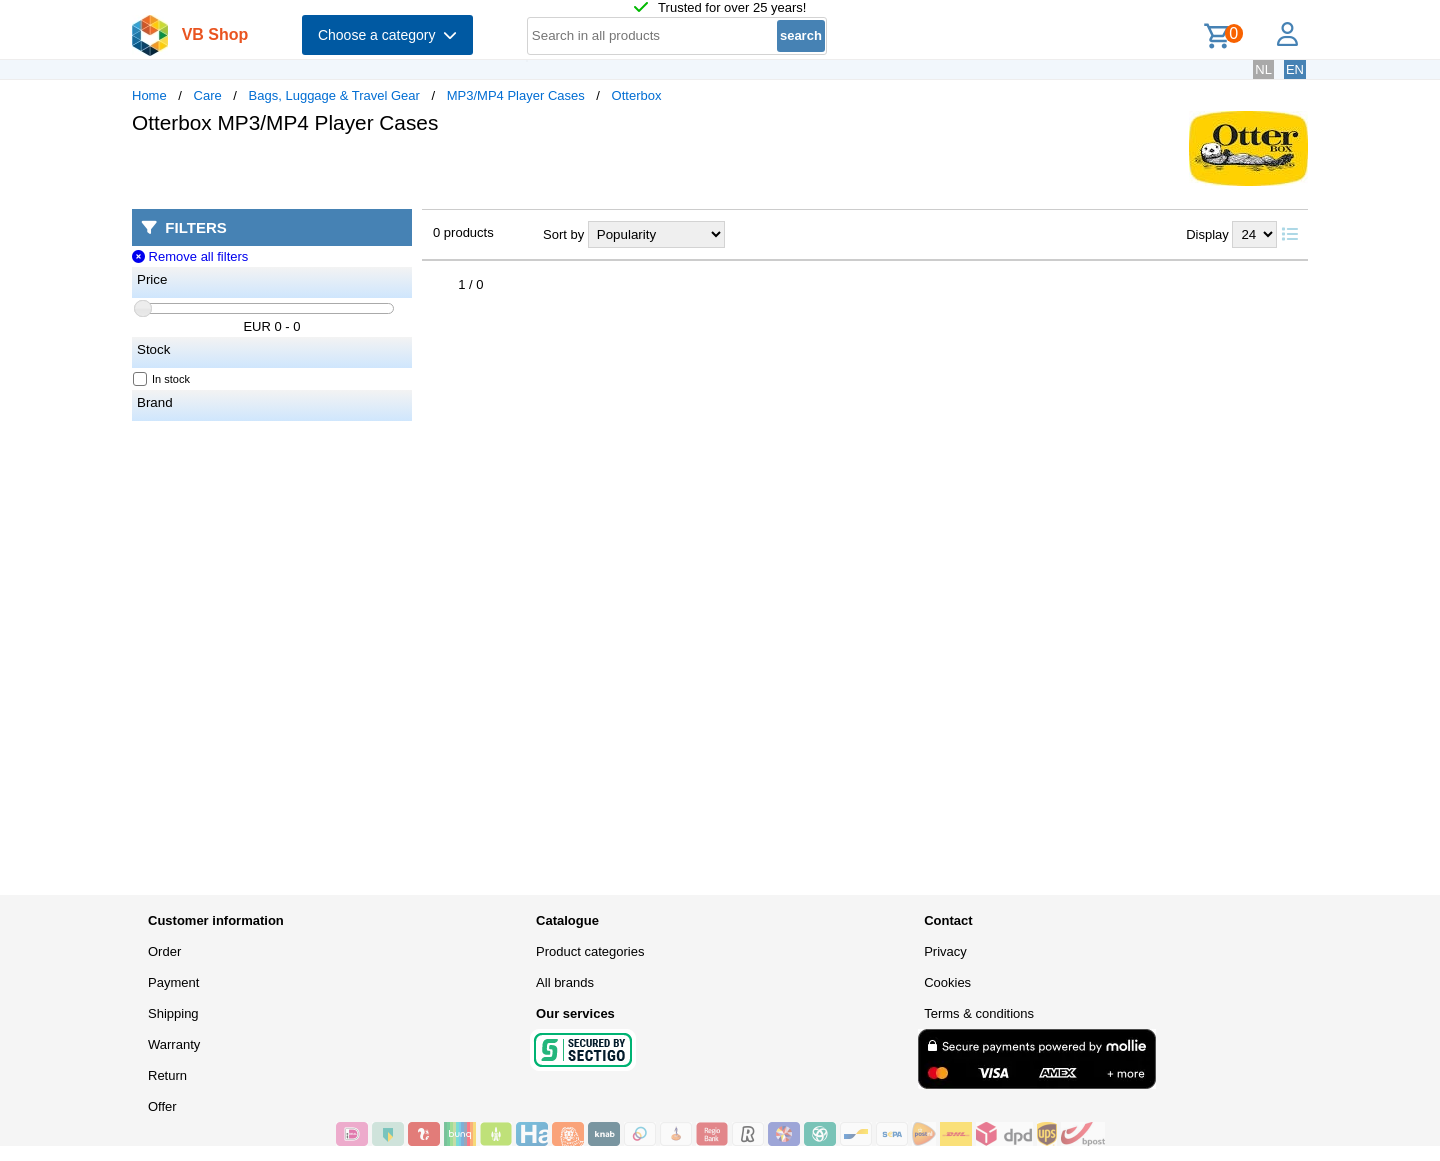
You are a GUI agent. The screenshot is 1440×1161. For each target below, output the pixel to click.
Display (1207, 234)
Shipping (173, 1013)
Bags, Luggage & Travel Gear (334, 95)
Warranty (174, 1044)
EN (1295, 69)
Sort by (563, 234)
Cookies (947, 982)
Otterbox (637, 95)
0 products (463, 232)
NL (1263, 69)
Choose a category (387, 35)
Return (167, 1075)
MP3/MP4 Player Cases (516, 95)
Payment (173, 982)
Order (164, 951)
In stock (162, 379)
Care (208, 95)
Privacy (945, 951)
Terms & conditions (979, 1013)
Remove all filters (190, 256)
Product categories (590, 951)
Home (149, 95)
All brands (565, 982)
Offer (162, 1106)
